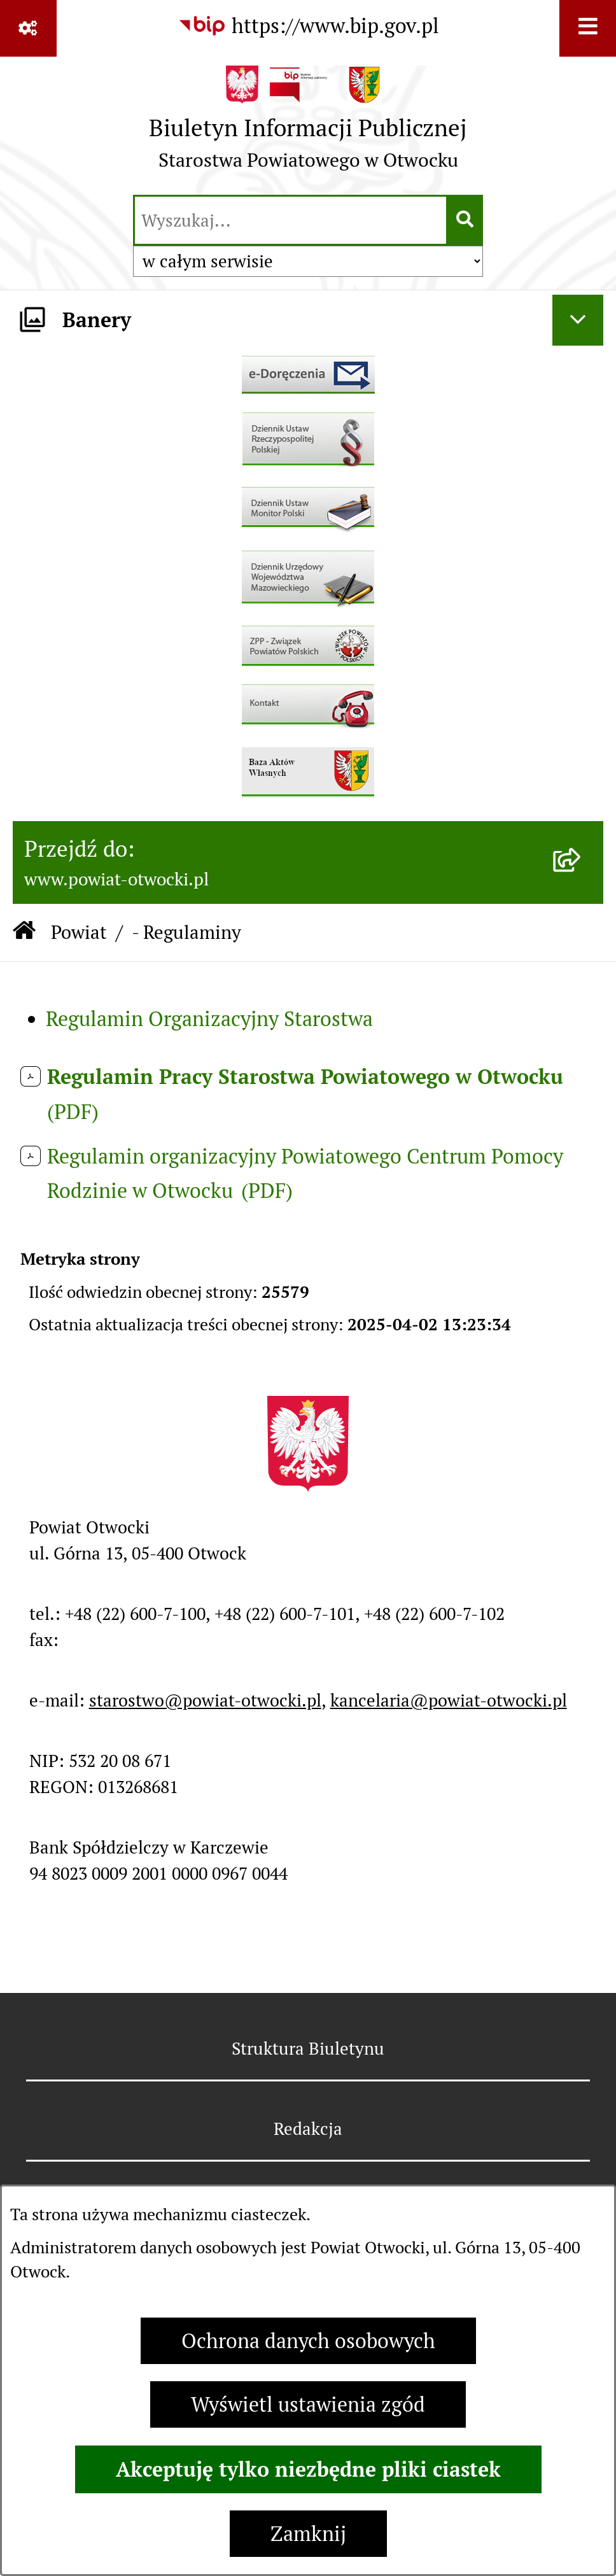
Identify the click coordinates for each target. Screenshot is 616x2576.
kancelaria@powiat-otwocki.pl (448, 1700)
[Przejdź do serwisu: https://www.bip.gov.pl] (308, 26)
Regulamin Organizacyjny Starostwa (209, 1019)
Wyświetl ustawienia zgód (308, 2404)
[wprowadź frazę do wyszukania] (290, 220)
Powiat (79, 932)
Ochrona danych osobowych (308, 2341)
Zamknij (308, 2534)
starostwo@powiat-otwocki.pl (205, 1700)
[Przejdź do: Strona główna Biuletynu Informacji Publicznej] (24, 932)
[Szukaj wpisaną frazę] (465, 220)
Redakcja (308, 2129)
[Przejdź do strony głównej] (308, 124)
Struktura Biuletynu (308, 2049)
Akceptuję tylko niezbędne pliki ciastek (308, 2469)
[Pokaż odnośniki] (28, 28)
